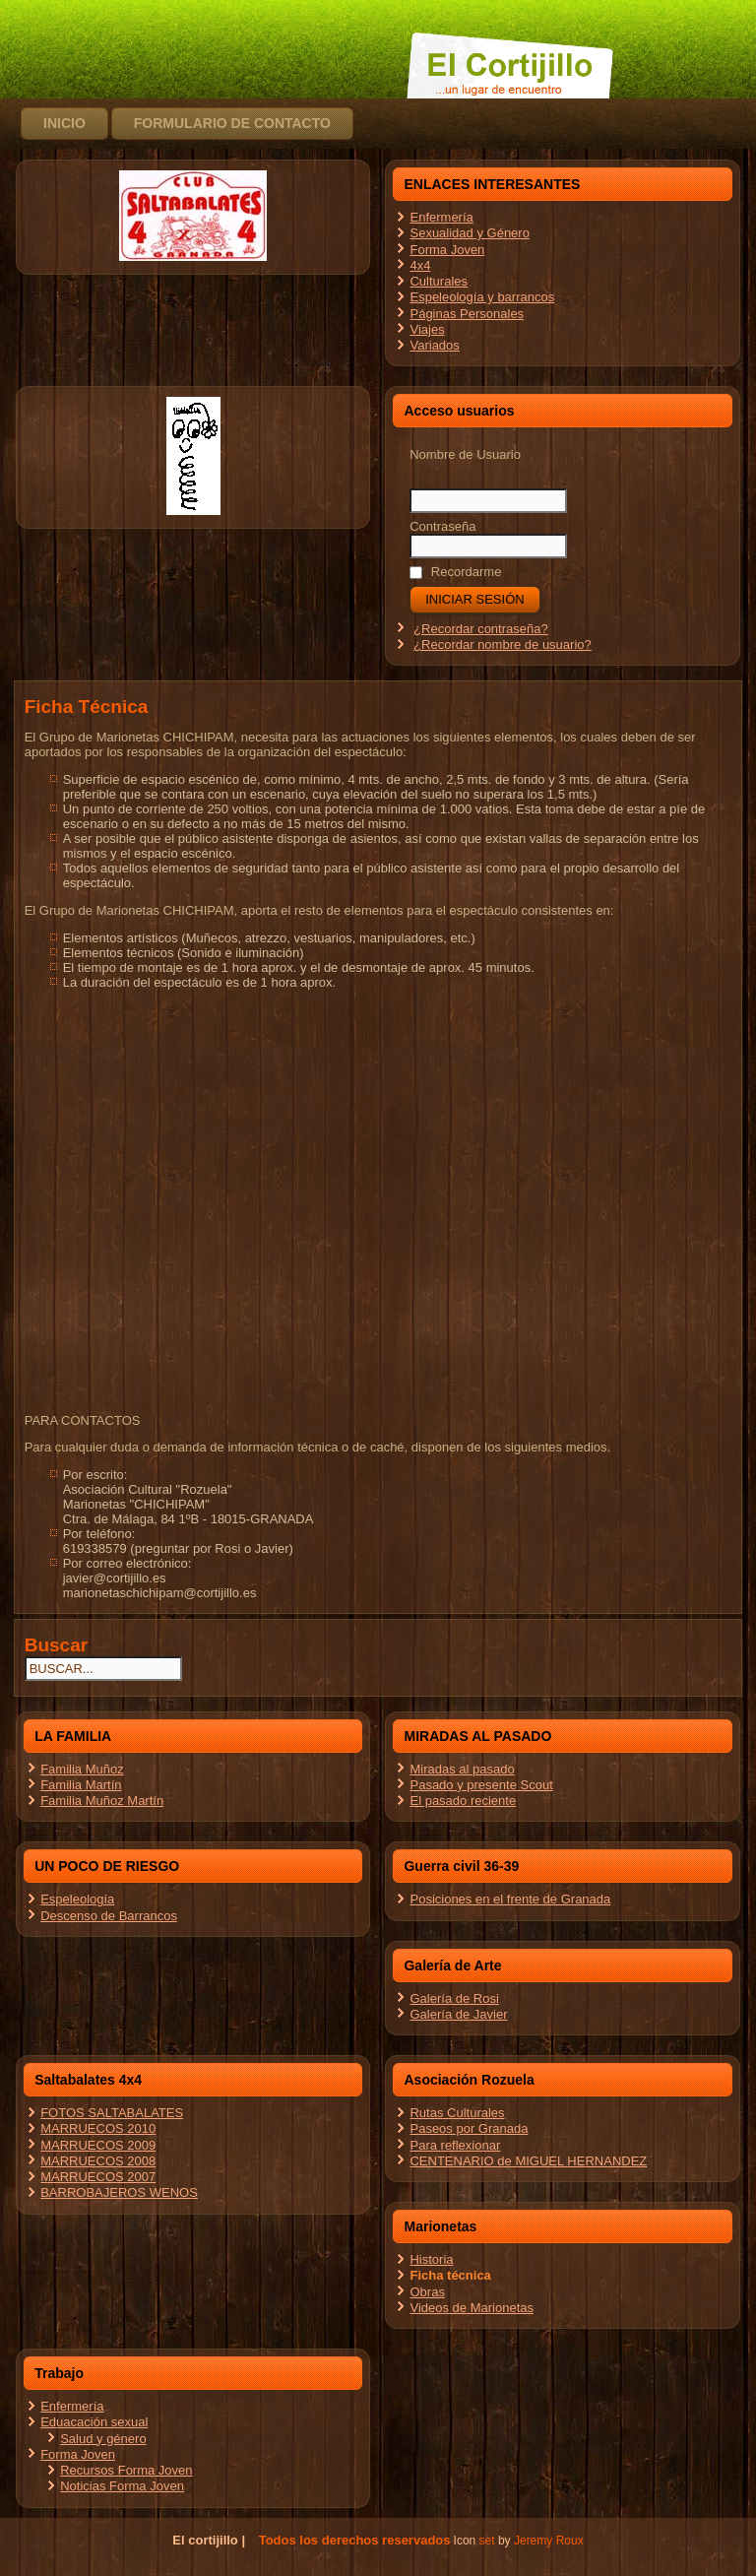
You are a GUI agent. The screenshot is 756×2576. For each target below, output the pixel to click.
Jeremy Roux (549, 2540)
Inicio (64, 123)
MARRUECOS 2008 (98, 2161)
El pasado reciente (463, 1800)
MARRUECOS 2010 (98, 2128)
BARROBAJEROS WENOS (119, 2192)
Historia (431, 2259)
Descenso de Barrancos (108, 1915)
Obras (427, 2292)
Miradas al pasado (462, 1769)
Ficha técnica (450, 2275)
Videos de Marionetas (472, 2307)
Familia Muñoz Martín (101, 1800)
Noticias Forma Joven (122, 2486)
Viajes (427, 329)
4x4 (420, 265)
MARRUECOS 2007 (98, 2176)
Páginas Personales (467, 313)
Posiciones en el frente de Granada (510, 1899)
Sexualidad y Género (469, 232)
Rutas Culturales (457, 2112)
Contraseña (442, 526)
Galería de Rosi (454, 1998)
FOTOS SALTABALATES (111, 2112)
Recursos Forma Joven (126, 2470)
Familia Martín (80, 1784)
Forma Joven (447, 249)
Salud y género (103, 2438)
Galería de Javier (458, 2014)
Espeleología (77, 1899)
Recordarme (455, 571)
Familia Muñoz (82, 1769)
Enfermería (441, 217)
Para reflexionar (455, 2145)
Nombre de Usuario (465, 454)
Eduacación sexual (94, 2422)
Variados (434, 345)
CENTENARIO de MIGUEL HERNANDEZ (528, 2161)
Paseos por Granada (469, 2128)
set (487, 2540)
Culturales (439, 281)
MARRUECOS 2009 (98, 2145)
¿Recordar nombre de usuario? (502, 644)
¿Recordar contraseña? (480, 628)
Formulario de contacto (232, 123)
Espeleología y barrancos (482, 297)
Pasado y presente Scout (481, 1784)
